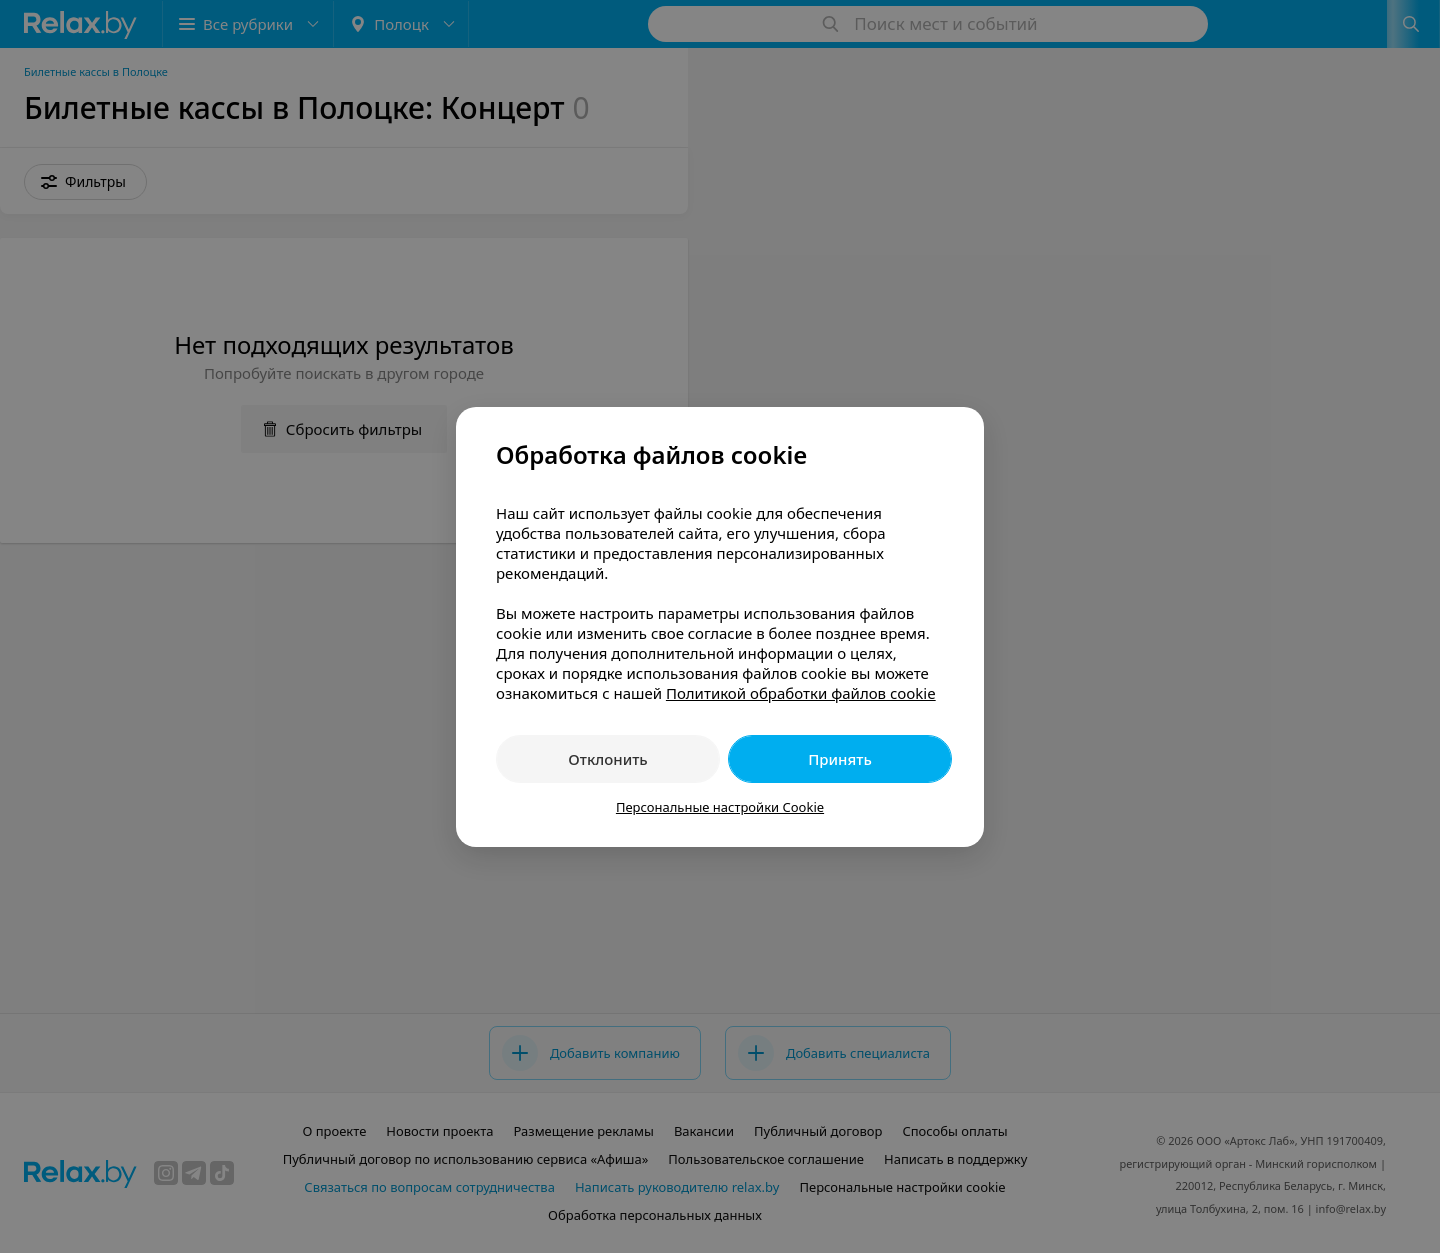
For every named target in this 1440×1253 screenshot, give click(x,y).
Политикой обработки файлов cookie (801, 693)
